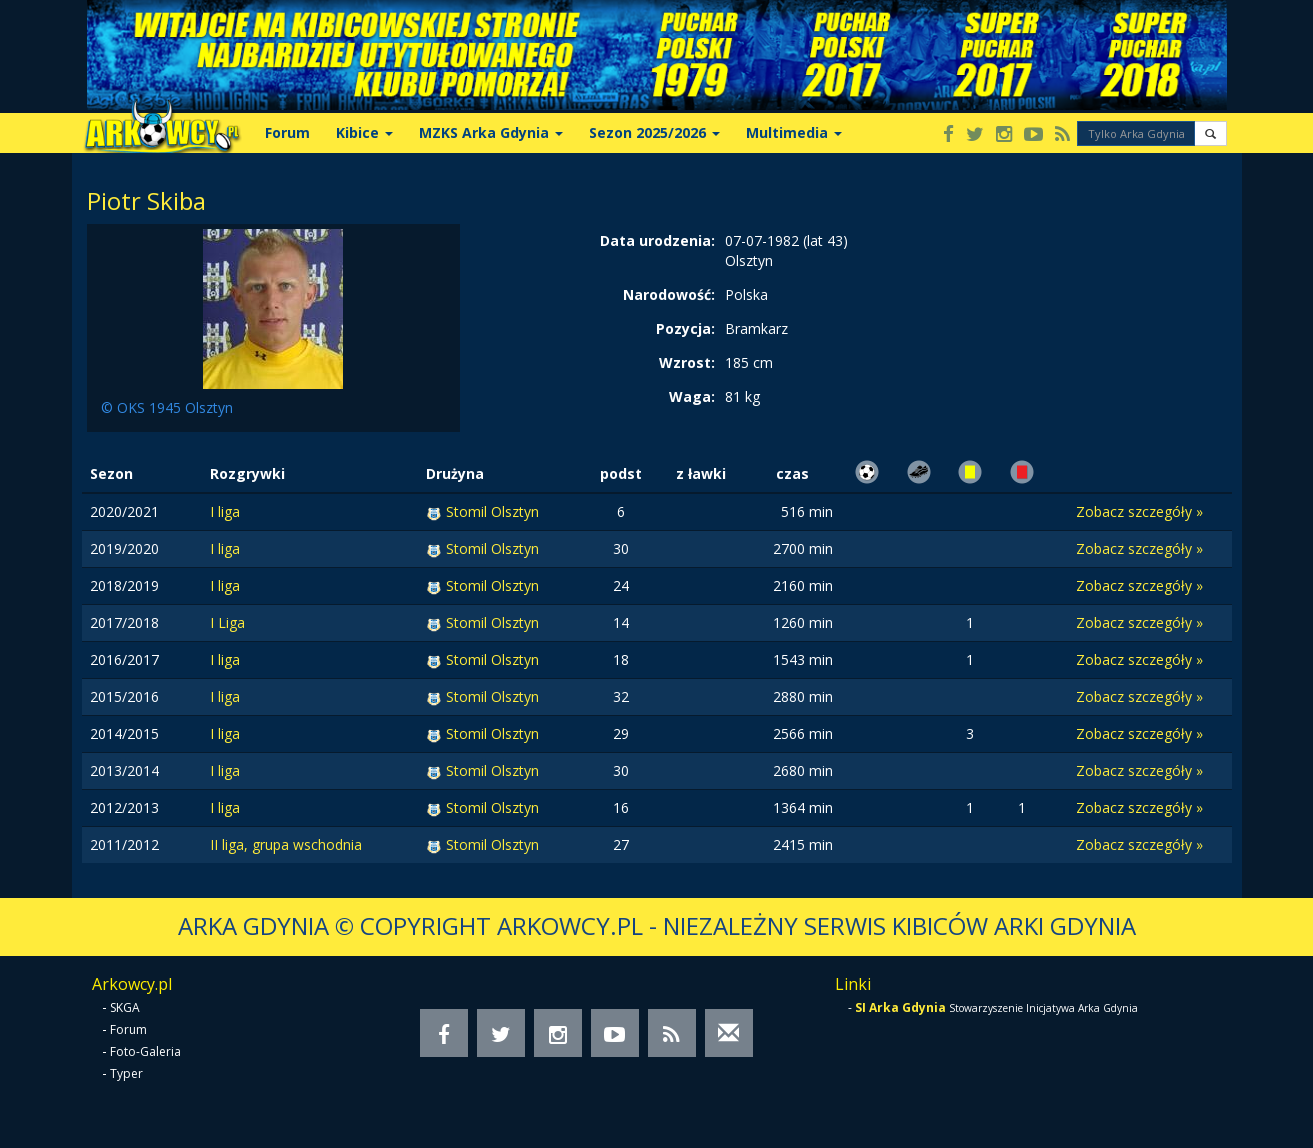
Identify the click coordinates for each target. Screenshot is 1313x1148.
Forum (287, 132)
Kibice (364, 132)
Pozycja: (685, 328)
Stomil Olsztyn (492, 511)
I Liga (227, 622)
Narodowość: (669, 294)
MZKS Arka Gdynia (491, 132)
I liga (225, 511)
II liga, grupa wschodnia (286, 844)
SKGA (125, 1007)
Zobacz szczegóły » (1139, 511)
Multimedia (794, 132)
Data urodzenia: (657, 240)
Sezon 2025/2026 (654, 132)
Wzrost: (687, 362)
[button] (1210, 133)
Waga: (692, 396)
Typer (126, 1073)
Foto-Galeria (145, 1051)
